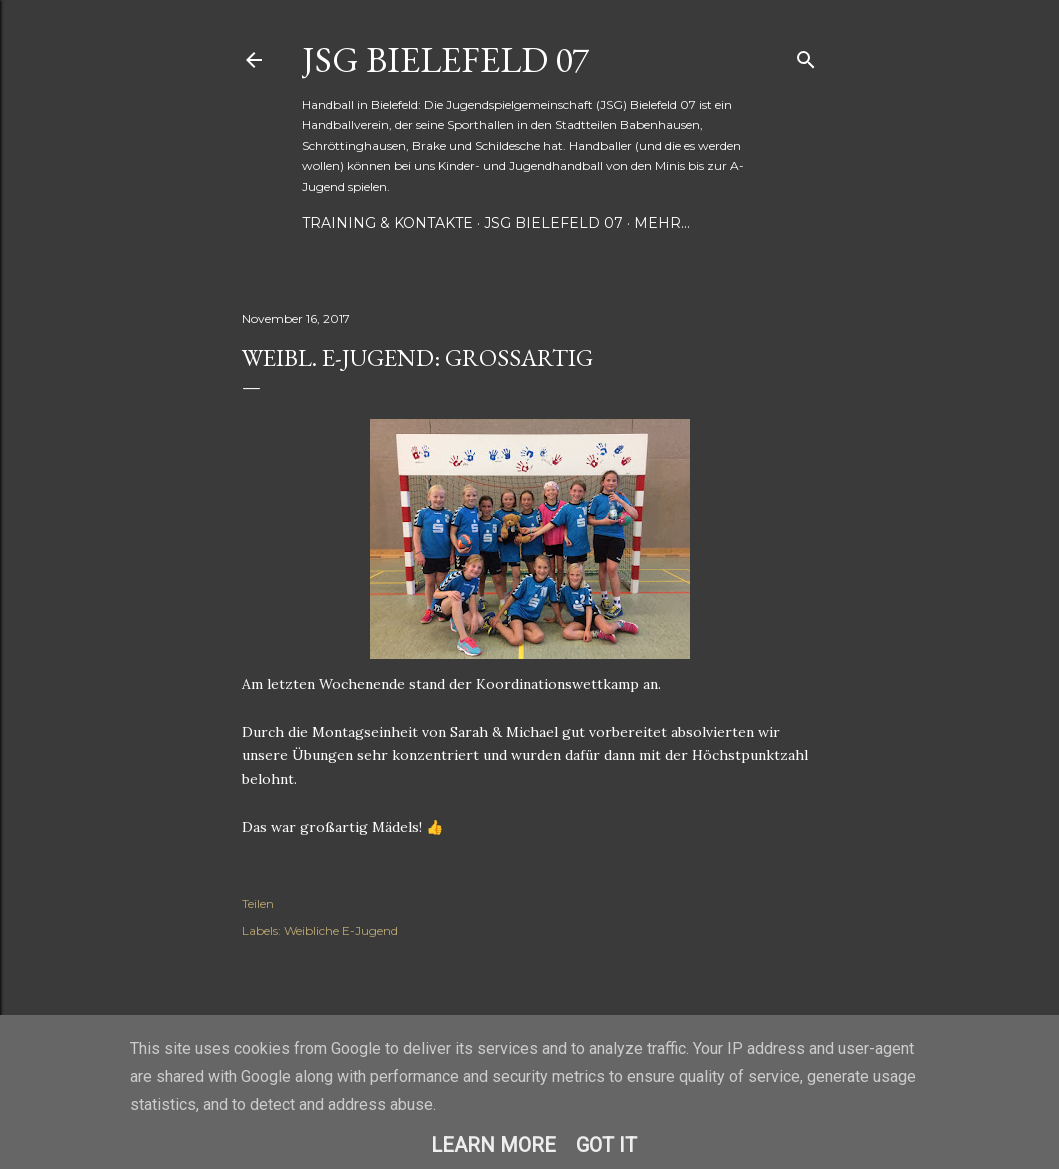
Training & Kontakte (387, 223)
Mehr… (662, 223)
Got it (606, 1145)
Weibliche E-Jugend (341, 930)
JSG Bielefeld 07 (445, 59)
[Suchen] (806, 55)
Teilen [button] (258, 903)
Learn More (493, 1145)
